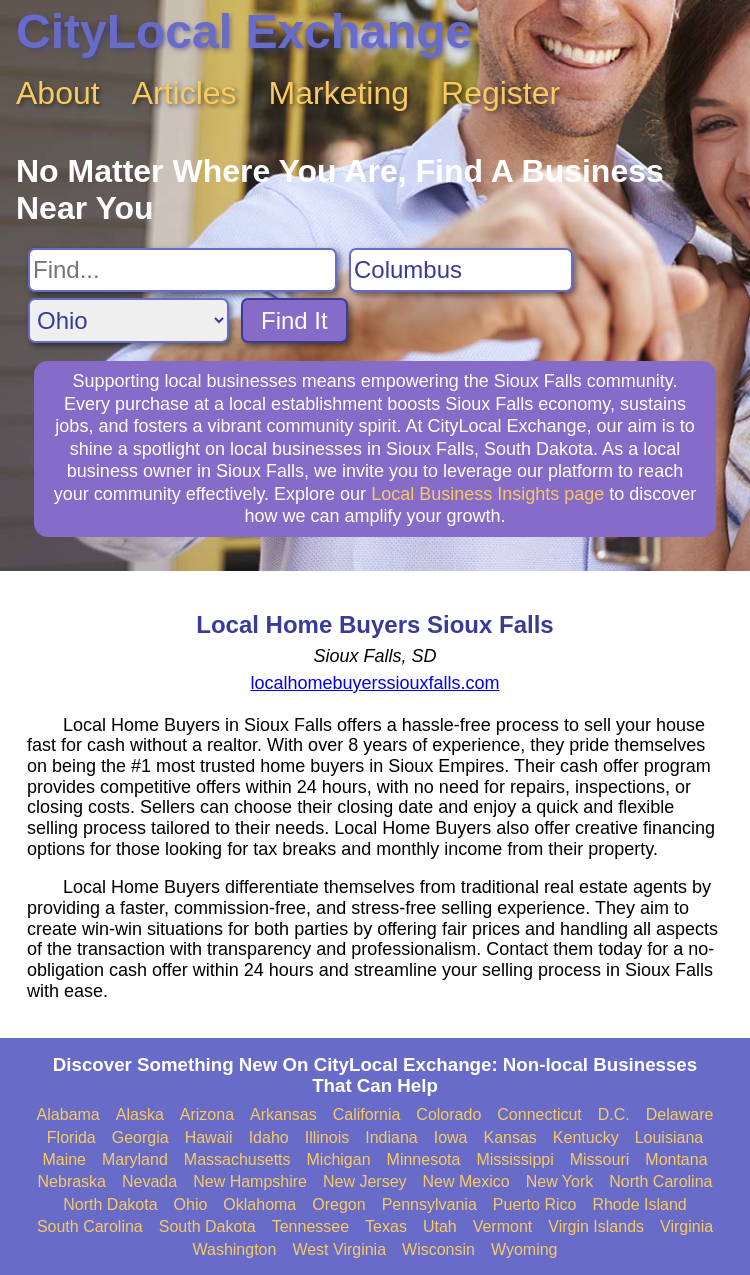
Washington (234, 1249)
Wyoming (524, 1249)
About (58, 93)
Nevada (149, 1181)
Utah (440, 1226)
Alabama (68, 1114)
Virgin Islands (596, 1226)
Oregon (338, 1204)
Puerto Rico (535, 1204)
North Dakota (110, 1204)
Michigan (339, 1159)
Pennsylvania (429, 1204)
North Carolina (660, 1181)
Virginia (686, 1226)
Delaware (680, 1114)
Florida (71, 1137)
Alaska (140, 1114)
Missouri (600, 1159)
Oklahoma (259, 1204)
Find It (294, 320)
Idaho (269, 1137)
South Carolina (90, 1226)
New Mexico (466, 1181)
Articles (184, 93)
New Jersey (365, 1181)
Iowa (451, 1137)
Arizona (207, 1114)
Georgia (140, 1137)
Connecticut (539, 1114)
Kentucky (586, 1137)
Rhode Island (639, 1204)
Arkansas (283, 1114)
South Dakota (207, 1226)
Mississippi (514, 1159)
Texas (386, 1226)
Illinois (327, 1137)
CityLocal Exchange (244, 31)
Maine (64, 1159)
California (367, 1114)
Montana (676, 1159)
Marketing (339, 93)
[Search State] (128, 320)
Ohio (191, 1204)
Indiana (391, 1137)
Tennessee (310, 1226)
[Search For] (182, 270)
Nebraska (72, 1181)
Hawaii (209, 1137)
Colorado (448, 1114)
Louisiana (669, 1137)
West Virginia (339, 1249)
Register (500, 93)
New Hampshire (250, 1181)
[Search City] (461, 270)
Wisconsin (438, 1249)
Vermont (503, 1226)
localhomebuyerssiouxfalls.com (374, 683)
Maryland (135, 1159)
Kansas (509, 1137)
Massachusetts (237, 1159)
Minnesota (424, 1159)
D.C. (614, 1114)
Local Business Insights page (487, 494)
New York (560, 1181)
